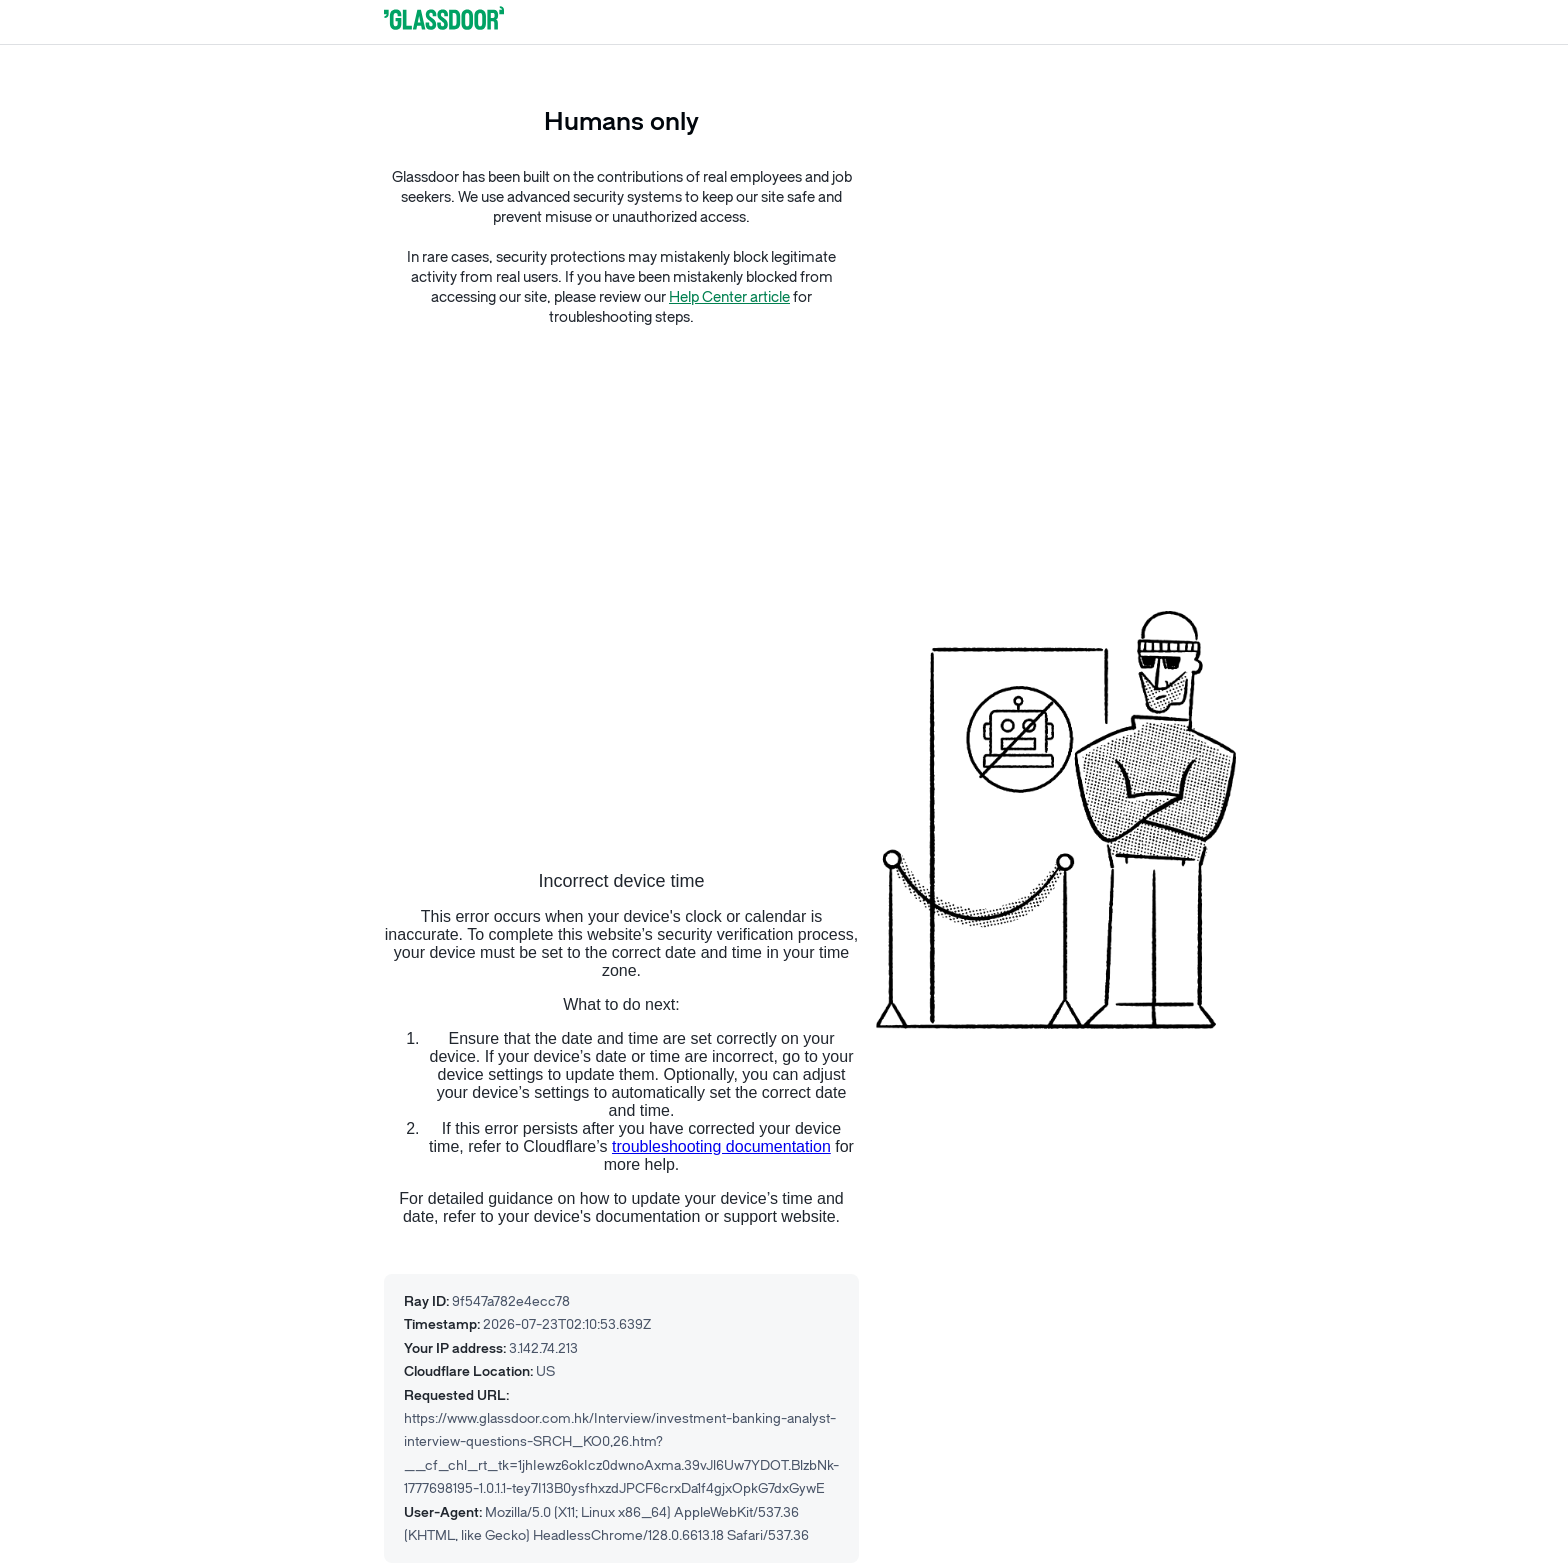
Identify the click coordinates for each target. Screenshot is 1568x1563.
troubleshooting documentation (721, 1146)
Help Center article (729, 297)
